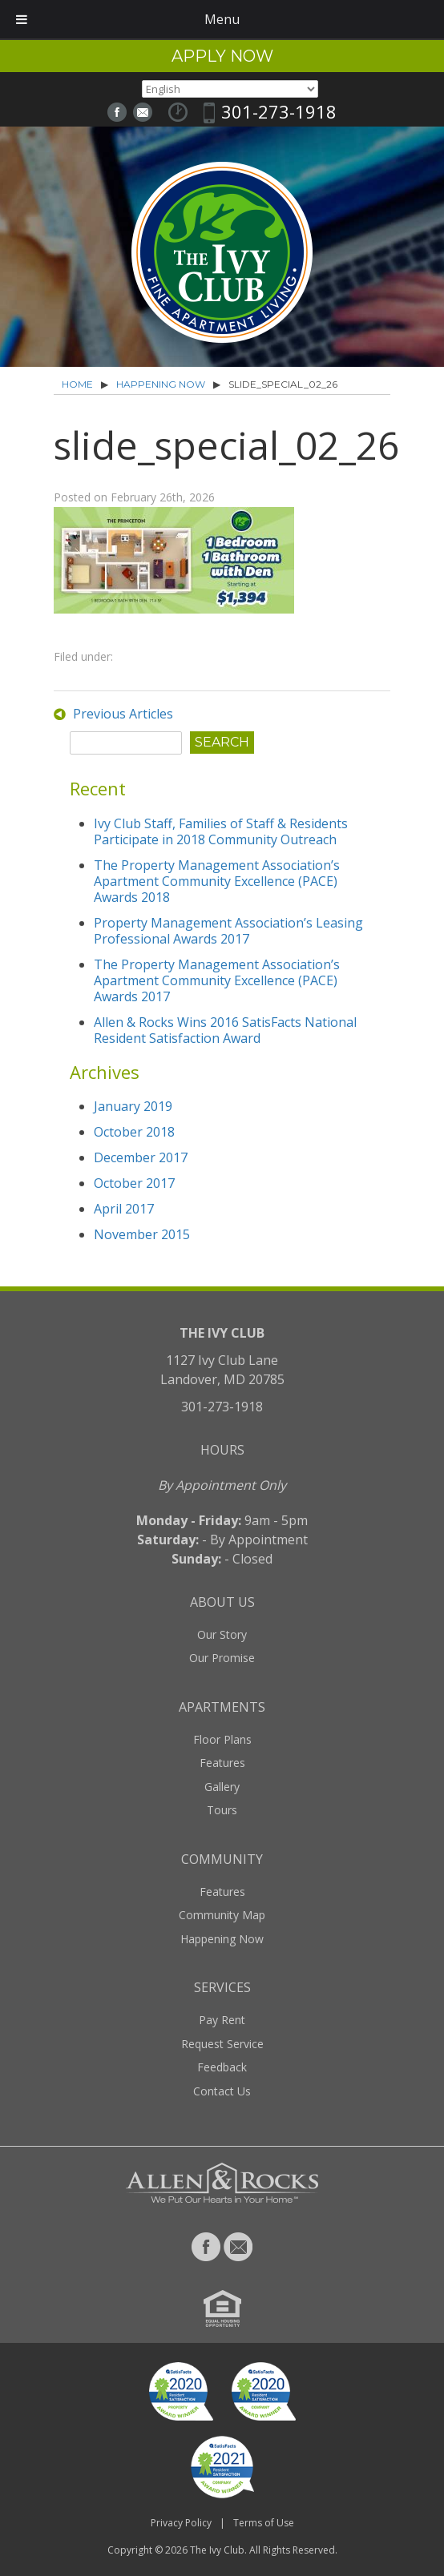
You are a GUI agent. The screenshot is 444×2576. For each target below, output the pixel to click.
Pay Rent (222, 2019)
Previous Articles (123, 713)
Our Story (222, 1634)
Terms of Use (263, 2523)
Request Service (222, 2043)
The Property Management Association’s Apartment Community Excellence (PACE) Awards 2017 (217, 980)
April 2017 (124, 1209)
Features (222, 1762)
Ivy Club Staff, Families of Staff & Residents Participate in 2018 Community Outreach (221, 831)
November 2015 (142, 1234)
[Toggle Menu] (21, 19)
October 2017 (134, 1183)
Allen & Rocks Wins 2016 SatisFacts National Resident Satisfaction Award (225, 1030)
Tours (222, 1809)
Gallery (222, 1786)
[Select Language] (230, 89)
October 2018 (134, 1132)
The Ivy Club (217, 2550)
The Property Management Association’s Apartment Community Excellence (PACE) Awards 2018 (217, 881)
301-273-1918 (279, 111)
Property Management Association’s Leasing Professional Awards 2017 (228, 931)
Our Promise (222, 1657)
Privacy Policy (181, 2523)
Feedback (222, 2067)
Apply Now (222, 56)
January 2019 (133, 1106)
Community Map (222, 1914)
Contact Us (222, 2091)
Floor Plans (222, 1739)
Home (77, 384)
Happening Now (160, 384)
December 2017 (141, 1157)
